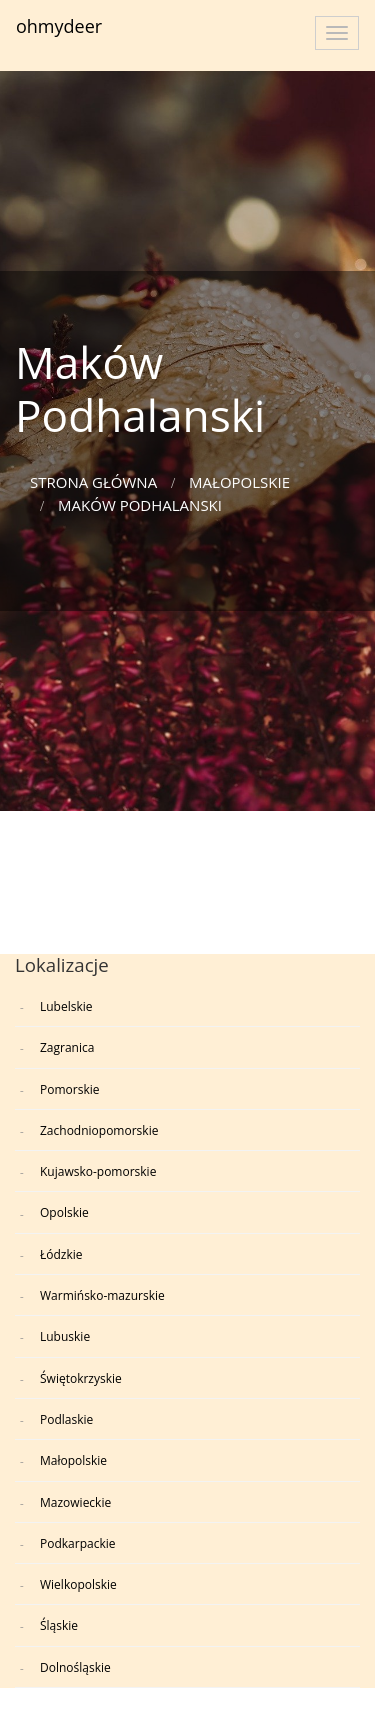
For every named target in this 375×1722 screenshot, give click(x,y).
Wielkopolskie (78, 1584)
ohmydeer (59, 26)
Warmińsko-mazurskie (102, 1295)
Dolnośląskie (75, 1667)
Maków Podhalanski (140, 505)
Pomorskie (69, 1089)
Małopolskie (239, 482)
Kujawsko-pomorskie (98, 1171)
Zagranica (67, 1047)
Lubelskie (66, 1006)
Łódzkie (61, 1254)
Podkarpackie (78, 1543)
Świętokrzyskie (81, 1378)
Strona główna (93, 482)
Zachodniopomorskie (99, 1130)
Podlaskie (66, 1419)
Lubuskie (65, 1336)
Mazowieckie (75, 1502)
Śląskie (59, 1625)
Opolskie (64, 1212)
